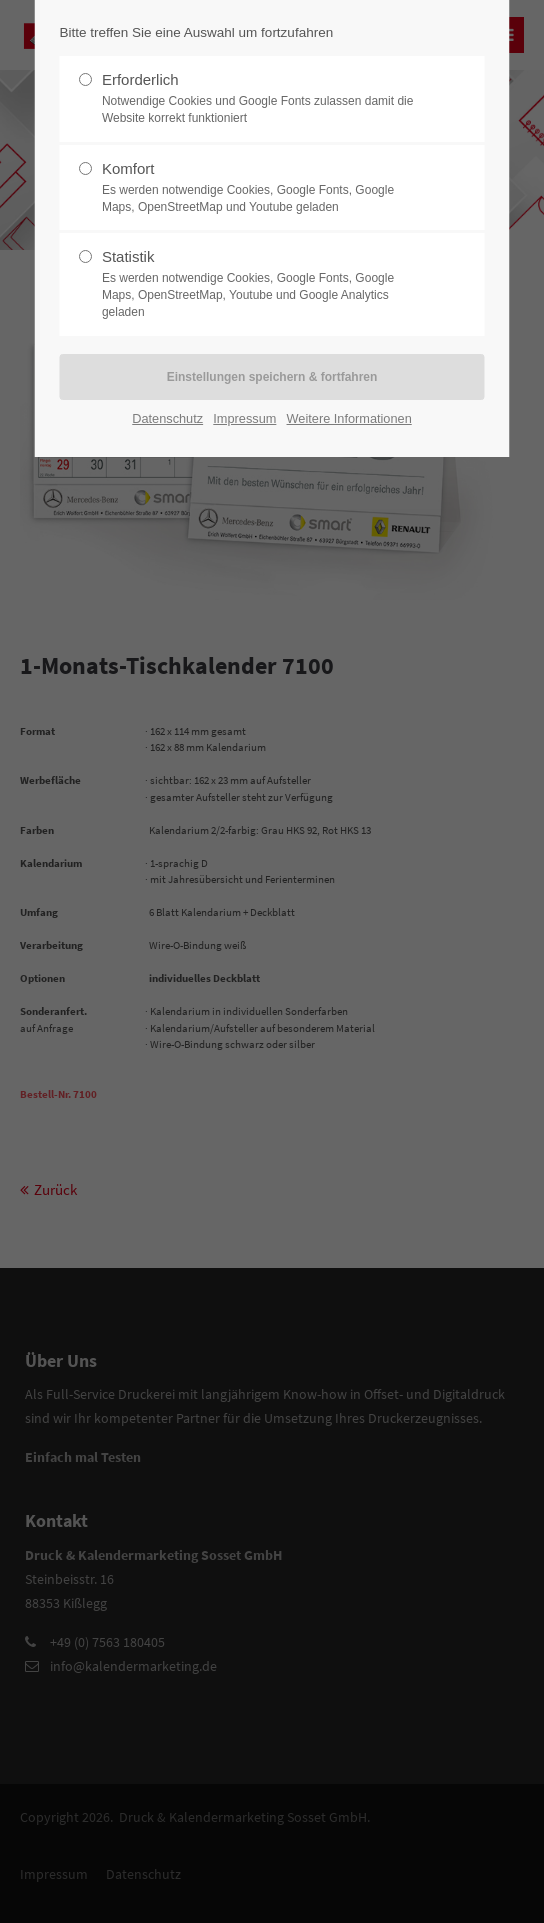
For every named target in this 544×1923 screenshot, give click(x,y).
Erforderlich (264, 99)
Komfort (264, 188)
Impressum (244, 418)
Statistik (264, 284)
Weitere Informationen (349, 418)
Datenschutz (167, 418)
